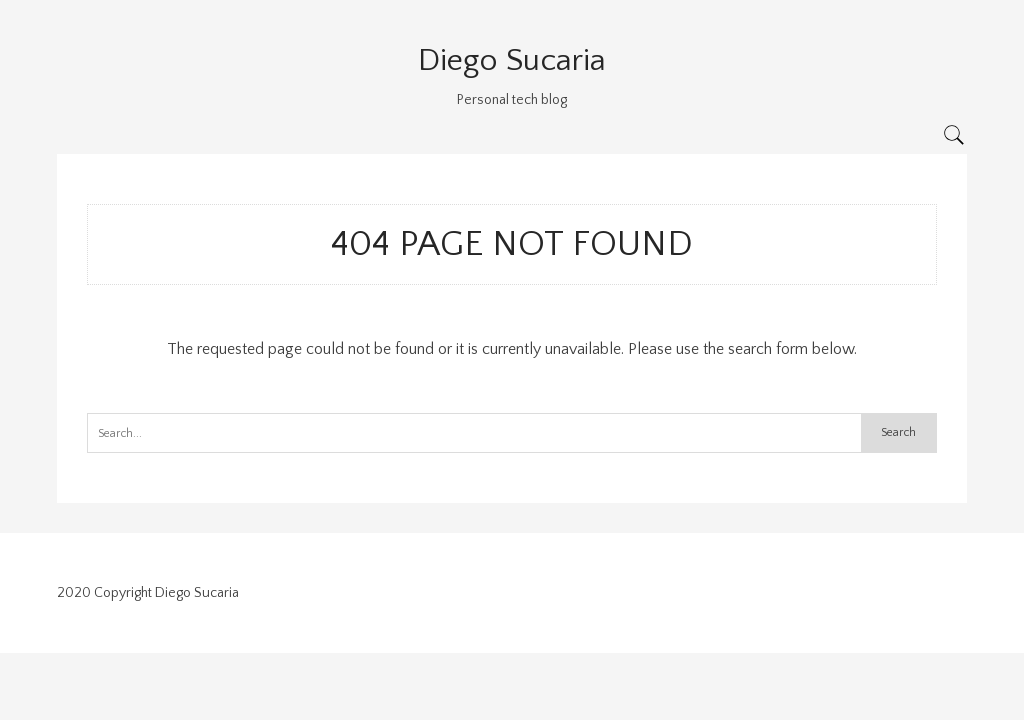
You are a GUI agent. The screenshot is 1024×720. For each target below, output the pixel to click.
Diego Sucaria (512, 60)
